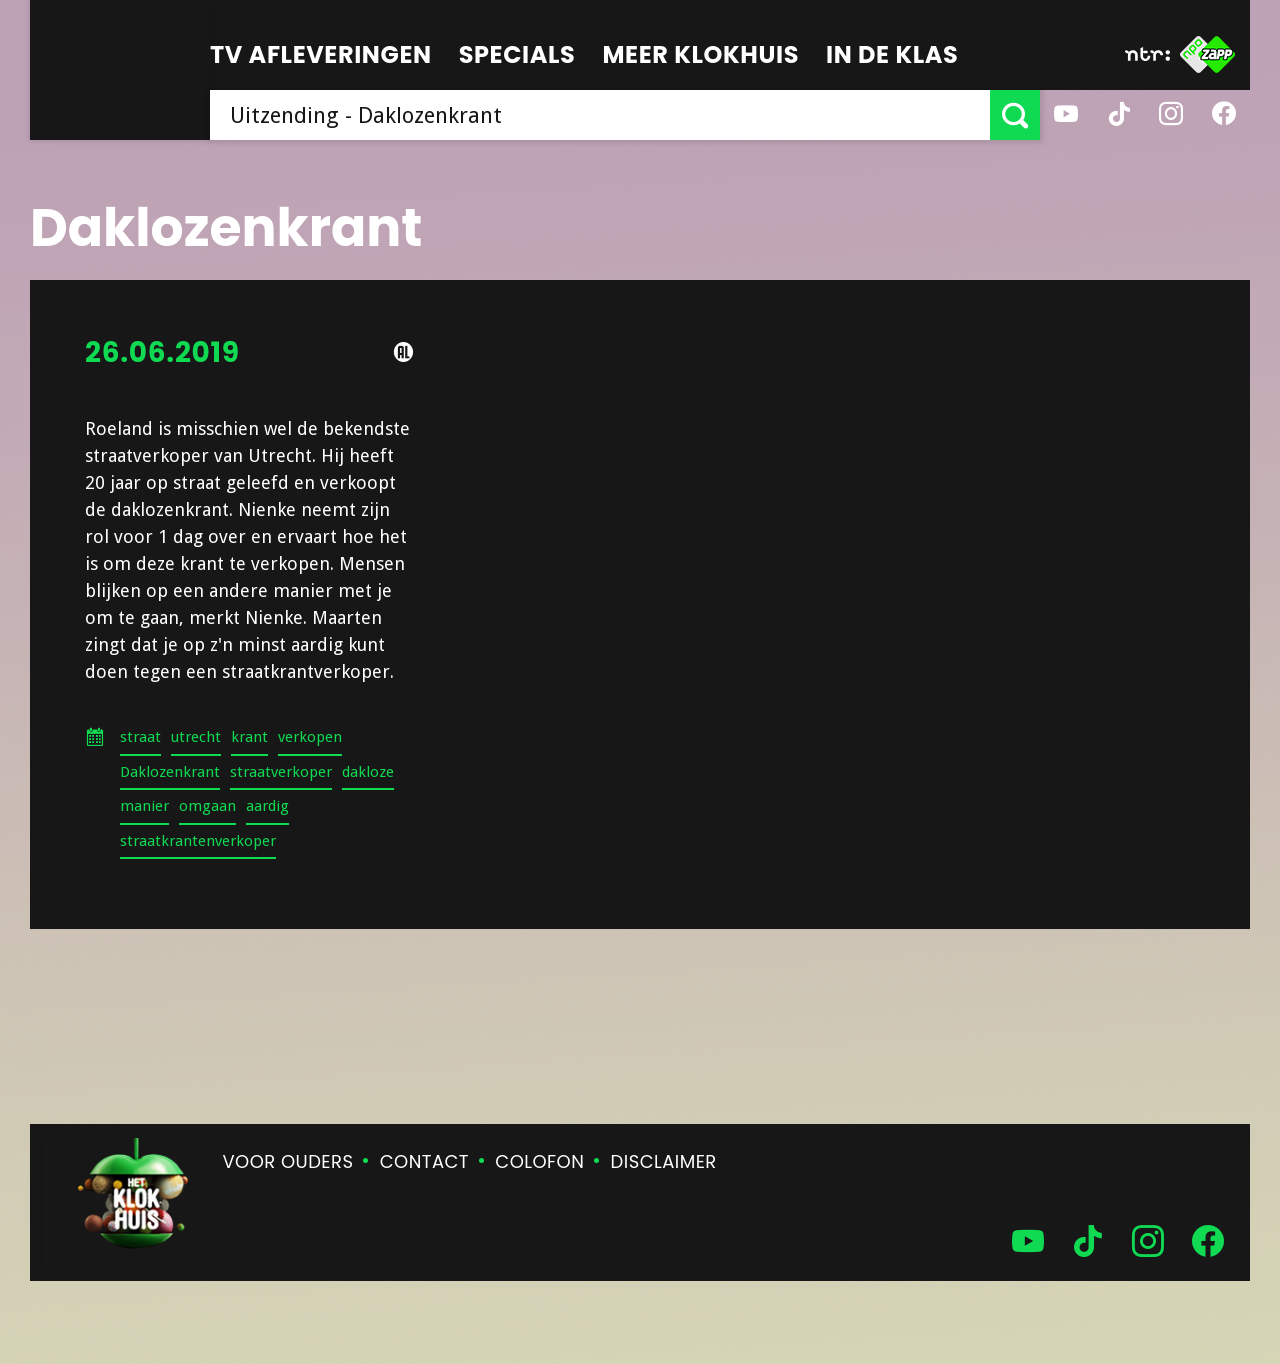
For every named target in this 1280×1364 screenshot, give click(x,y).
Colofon (539, 1161)
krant (249, 737)
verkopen (310, 737)
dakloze (368, 772)
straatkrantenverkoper (198, 841)
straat (140, 737)
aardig (267, 806)
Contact (424, 1161)
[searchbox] (600, 115)
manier (144, 806)
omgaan (207, 806)
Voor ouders (288, 1161)
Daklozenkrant (170, 772)
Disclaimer (664, 1161)
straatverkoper (281, 772)
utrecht (196, 737)
